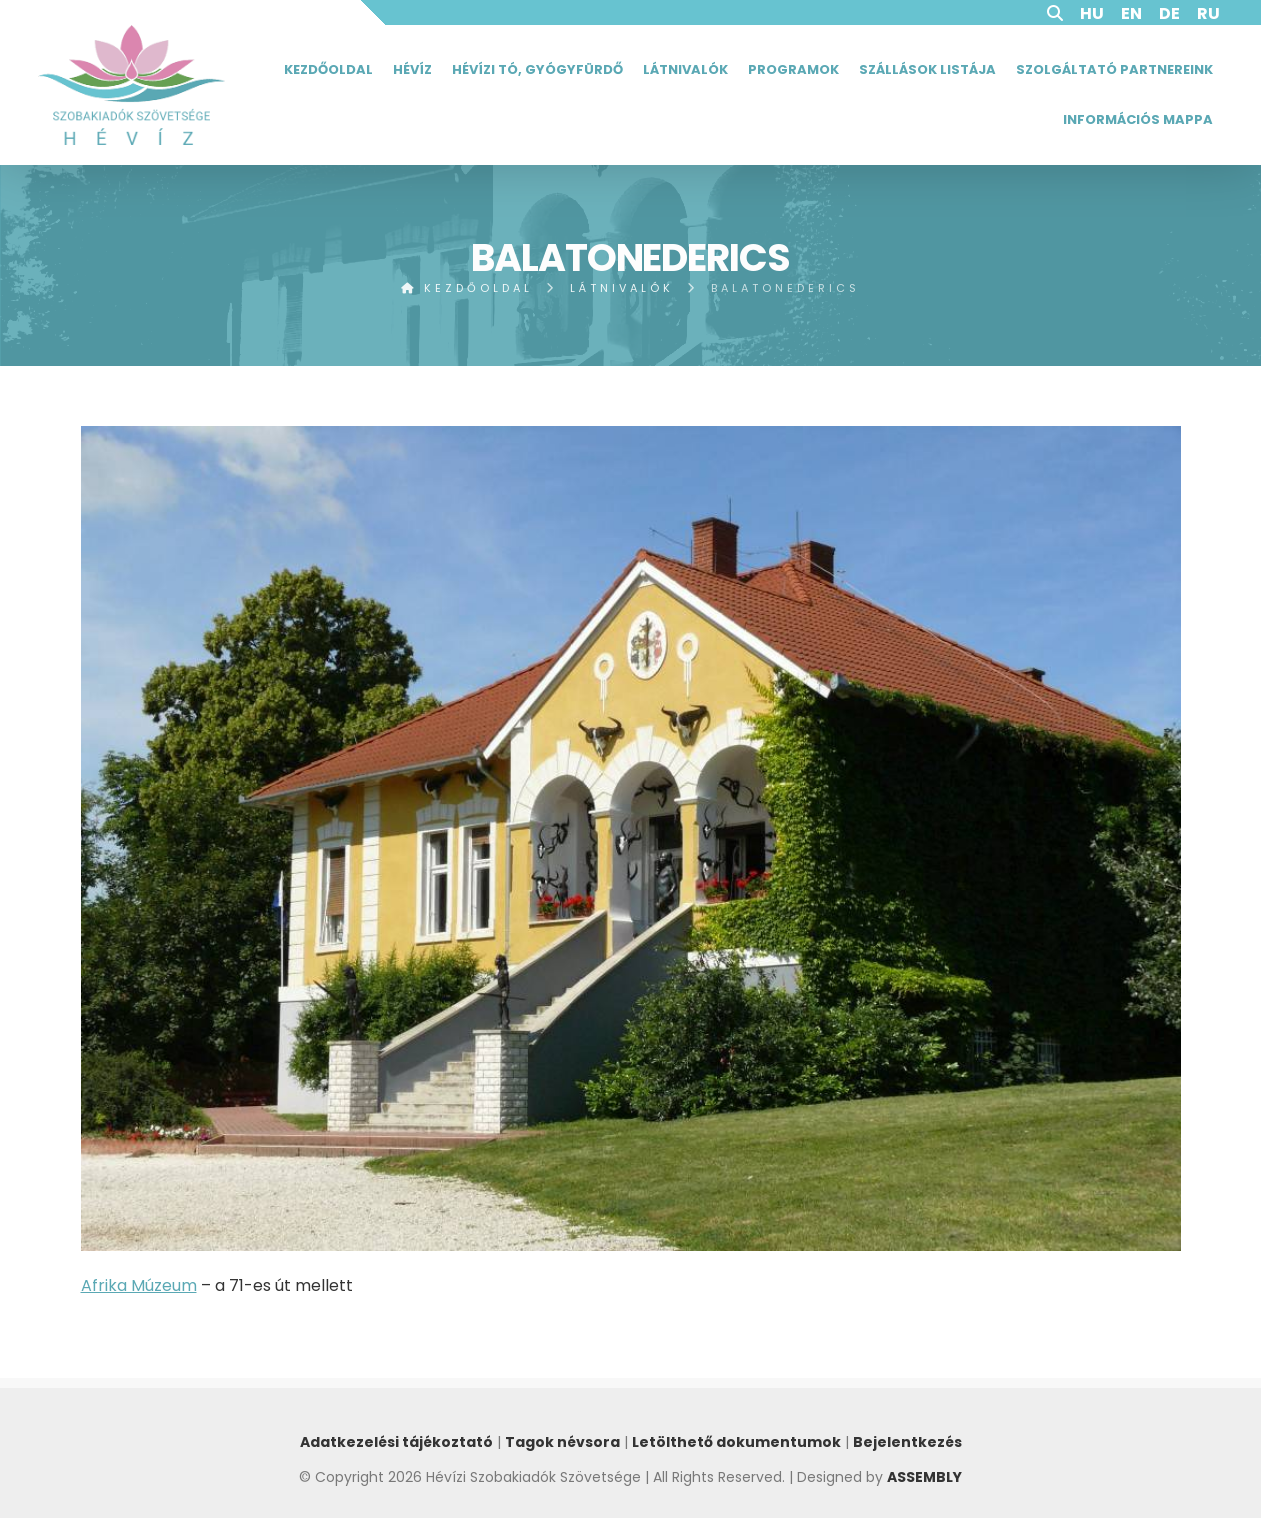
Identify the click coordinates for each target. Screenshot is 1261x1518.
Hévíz (412, 69)
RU (1208, 13)
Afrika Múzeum (139, 1285)
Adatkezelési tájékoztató (396, 1442)
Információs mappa (1138, 119)
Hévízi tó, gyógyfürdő (537, 69)
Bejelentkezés (907, 1442)
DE (1169, 13)
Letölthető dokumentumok (736, 1442)
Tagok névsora (562, 1442)
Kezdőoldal (328, 69)
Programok (793, 69)
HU (1092, 13)
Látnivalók (685, 69)
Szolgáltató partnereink (1114, 69)
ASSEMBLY (924, 1477)
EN (1131, 13)
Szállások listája (927, 69)
